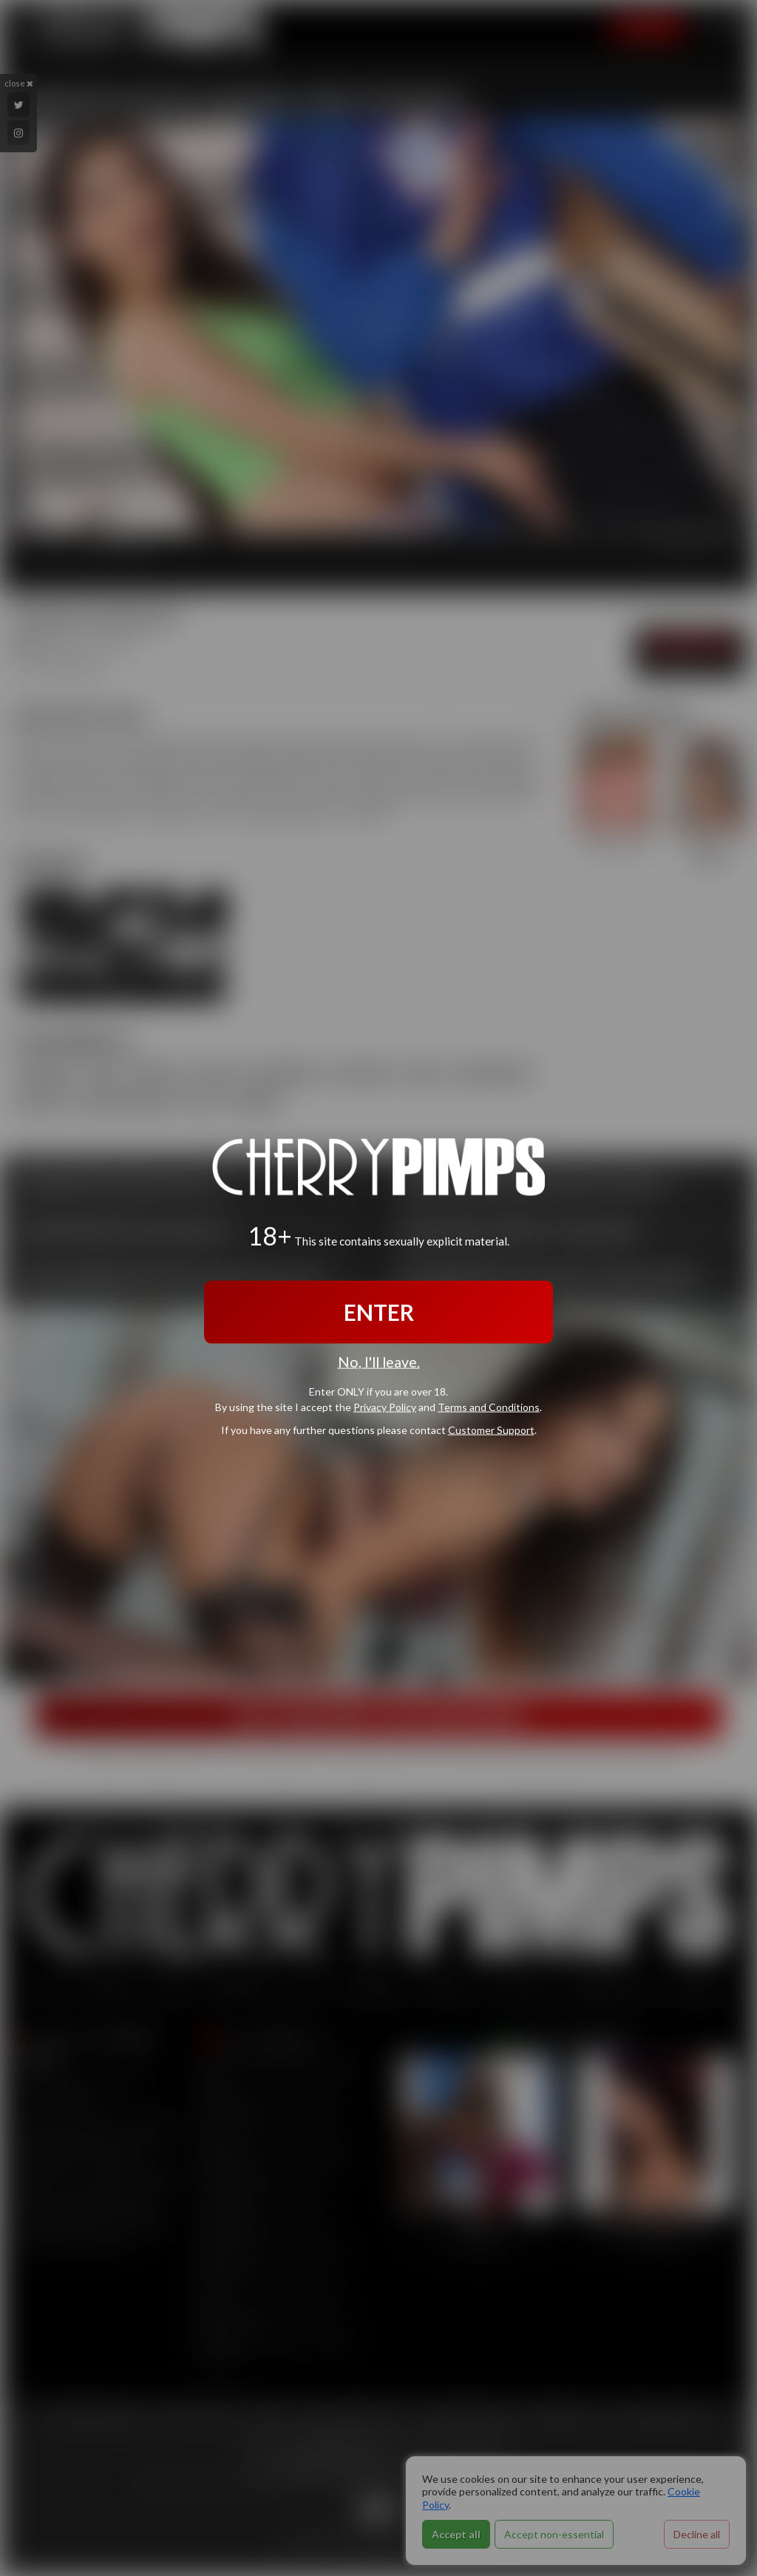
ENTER (379, 1312)
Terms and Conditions (489, 1407)
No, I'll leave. (379, 1361)
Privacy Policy (384, 1407)
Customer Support (491, 1430)
